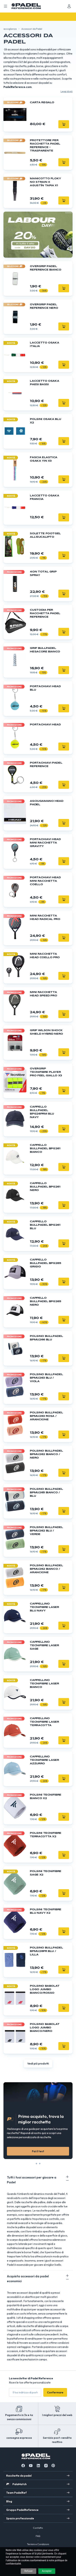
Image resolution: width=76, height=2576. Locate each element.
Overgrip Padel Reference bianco (45, 268)
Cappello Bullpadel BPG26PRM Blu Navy (42, 1112)
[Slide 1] (39, 2163)
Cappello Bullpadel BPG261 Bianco (45, 1148)
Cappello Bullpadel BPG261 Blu (45, 1225)
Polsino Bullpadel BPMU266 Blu (46, 1338)
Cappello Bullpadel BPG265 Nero (45, 1301)
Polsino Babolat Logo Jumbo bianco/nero (45, 2027)
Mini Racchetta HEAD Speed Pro (43, 994)
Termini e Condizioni (38, 2544)
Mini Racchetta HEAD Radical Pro (45, 917)
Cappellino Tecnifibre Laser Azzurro (44, 1760)
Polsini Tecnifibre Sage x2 (45, 1873)
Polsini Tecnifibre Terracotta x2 (45, 1835)
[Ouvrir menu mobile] (5, 6)
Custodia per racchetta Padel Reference (45, 613)
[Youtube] (31, 2465)
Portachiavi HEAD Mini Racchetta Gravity (45, 842)
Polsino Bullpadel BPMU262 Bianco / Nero (46, 1454)
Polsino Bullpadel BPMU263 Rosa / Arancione (46, 1416)
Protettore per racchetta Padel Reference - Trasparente (45, 145)
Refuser (28, 2571)
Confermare (55, 2392)
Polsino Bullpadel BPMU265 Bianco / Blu (46, 1492)
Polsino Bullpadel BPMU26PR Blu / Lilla (46, 1951)
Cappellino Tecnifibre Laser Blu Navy (44, 1607)
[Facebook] (23, 2465)
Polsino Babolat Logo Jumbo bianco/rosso (45, 1989)
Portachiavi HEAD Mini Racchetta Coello (45, 881)
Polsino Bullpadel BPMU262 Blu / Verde (46, 1530)
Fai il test (38, 2151)
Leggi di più (67, 91)
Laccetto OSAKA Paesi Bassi (44, 383)
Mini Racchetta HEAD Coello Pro (45, 956)
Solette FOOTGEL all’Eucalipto (45, 535)
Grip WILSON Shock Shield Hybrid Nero (46, 1032)
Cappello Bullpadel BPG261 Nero (45, 1186)
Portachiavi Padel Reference (46, 765)
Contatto (38, 2527)
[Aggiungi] (63, 162)
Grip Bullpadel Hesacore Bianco (45, 650)
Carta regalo (42, 102)
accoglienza (10, 28)
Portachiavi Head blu (45, 688)
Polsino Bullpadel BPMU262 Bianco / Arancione (46, 1569)
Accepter (47, 2571)
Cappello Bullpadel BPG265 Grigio (45, 1263)
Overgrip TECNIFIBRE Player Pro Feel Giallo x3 (46, 1072)
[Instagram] (46, 2465)
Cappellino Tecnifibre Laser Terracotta (44, 1722)
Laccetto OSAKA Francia (44, 497)
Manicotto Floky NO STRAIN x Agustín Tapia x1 (45, 182)
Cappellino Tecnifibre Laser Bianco (44, 1683)
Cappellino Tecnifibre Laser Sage (44, 1645)
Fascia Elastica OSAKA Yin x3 (43, 459)
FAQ (38, 2536)
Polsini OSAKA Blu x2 (45, 421)
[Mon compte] (69, 6)
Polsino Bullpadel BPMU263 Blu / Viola (46, 1378)
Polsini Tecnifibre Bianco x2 (45, 1797)
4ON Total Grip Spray (43, 573)
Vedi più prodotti (38, 2063)
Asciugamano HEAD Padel (46, 803)
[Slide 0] (36, 2163)
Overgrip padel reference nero (44, 306)
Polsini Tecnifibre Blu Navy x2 (45, 1911)
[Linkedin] (38, 2465)
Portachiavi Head (45, 724)
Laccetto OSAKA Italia (44, 344)
